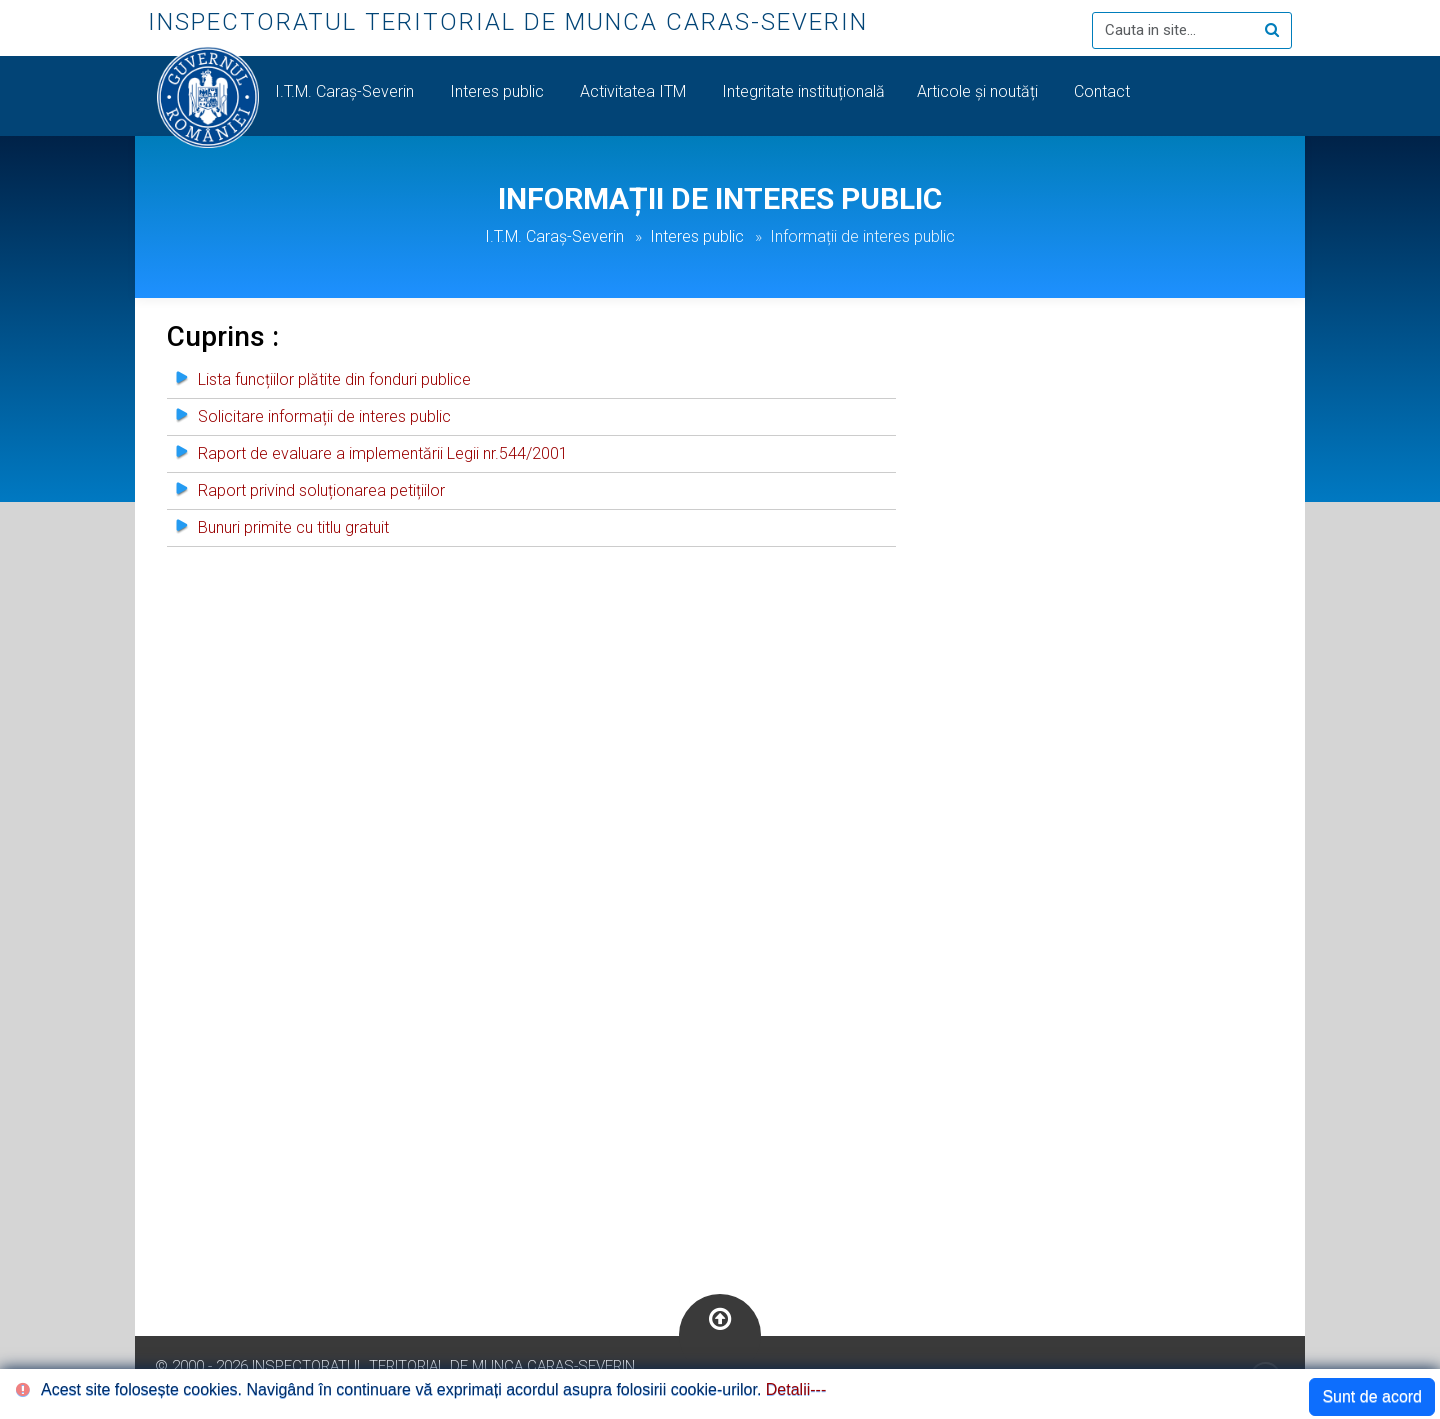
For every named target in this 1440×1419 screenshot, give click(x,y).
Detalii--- (796, 1389)
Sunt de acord (1372, 1396)
